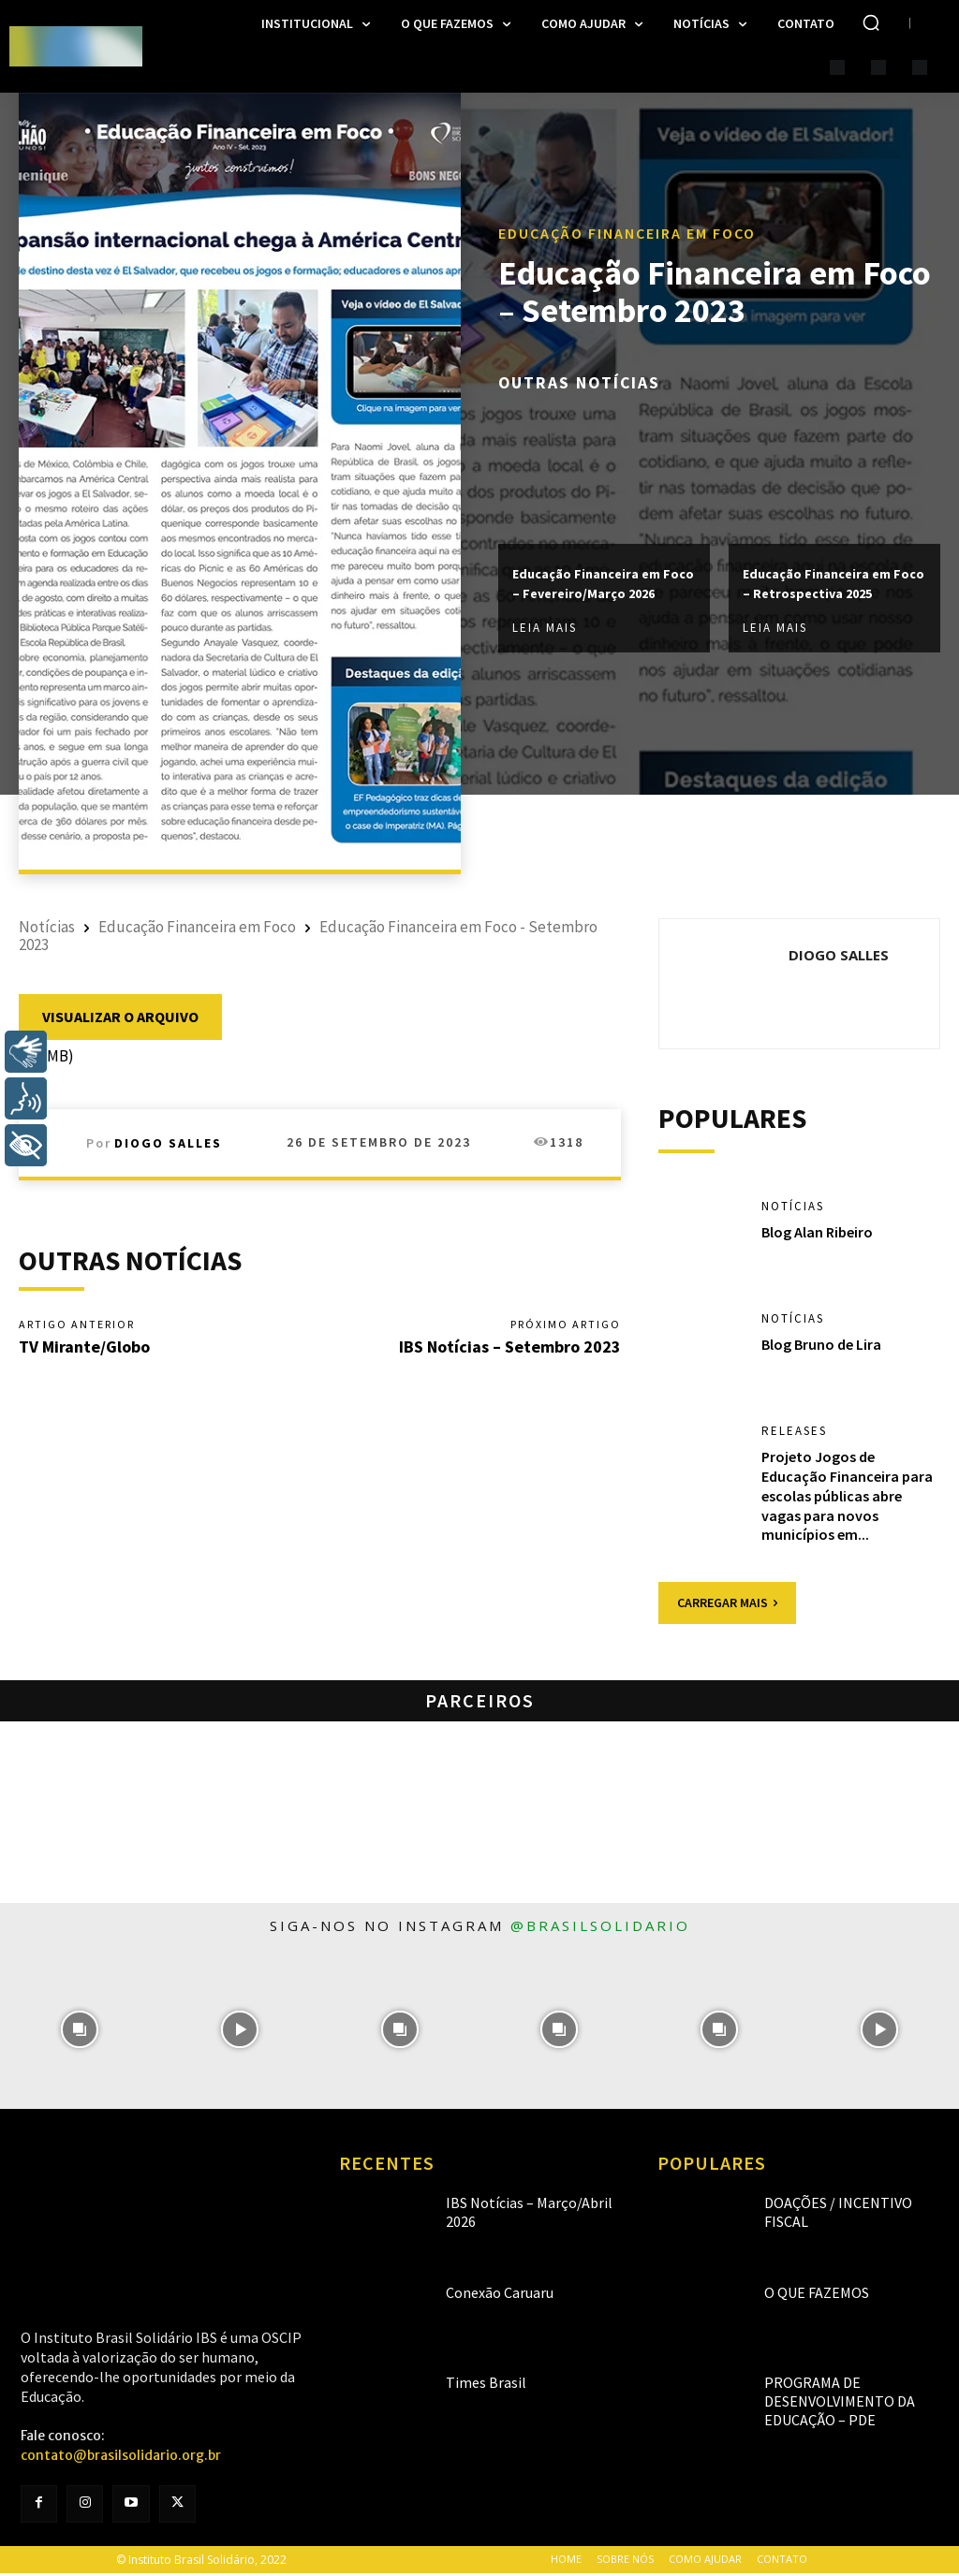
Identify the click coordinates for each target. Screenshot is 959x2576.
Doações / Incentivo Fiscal (836, 2206)
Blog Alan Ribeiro (817, 1234)
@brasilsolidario (600, 1929)
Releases (796, 1435)
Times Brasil (475, 2385)
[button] (871, 22)
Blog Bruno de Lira (821, 1348)
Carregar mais (727, 1606)
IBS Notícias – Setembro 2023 (510, 1349)
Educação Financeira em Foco (627, 221)
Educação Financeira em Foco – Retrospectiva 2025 (834, 583)
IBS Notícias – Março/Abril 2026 (518, 2206)
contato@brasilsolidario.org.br (121, 2459)
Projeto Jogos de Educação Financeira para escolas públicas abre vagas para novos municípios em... (847, 1499)
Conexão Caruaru (487, 2296)
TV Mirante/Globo (84, 1349)
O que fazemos (804, 2296)
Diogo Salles (168, 1142)
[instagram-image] (80, 2033)
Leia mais (544, 639)
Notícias (47, 926)
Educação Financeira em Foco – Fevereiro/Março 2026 (603, 583)
